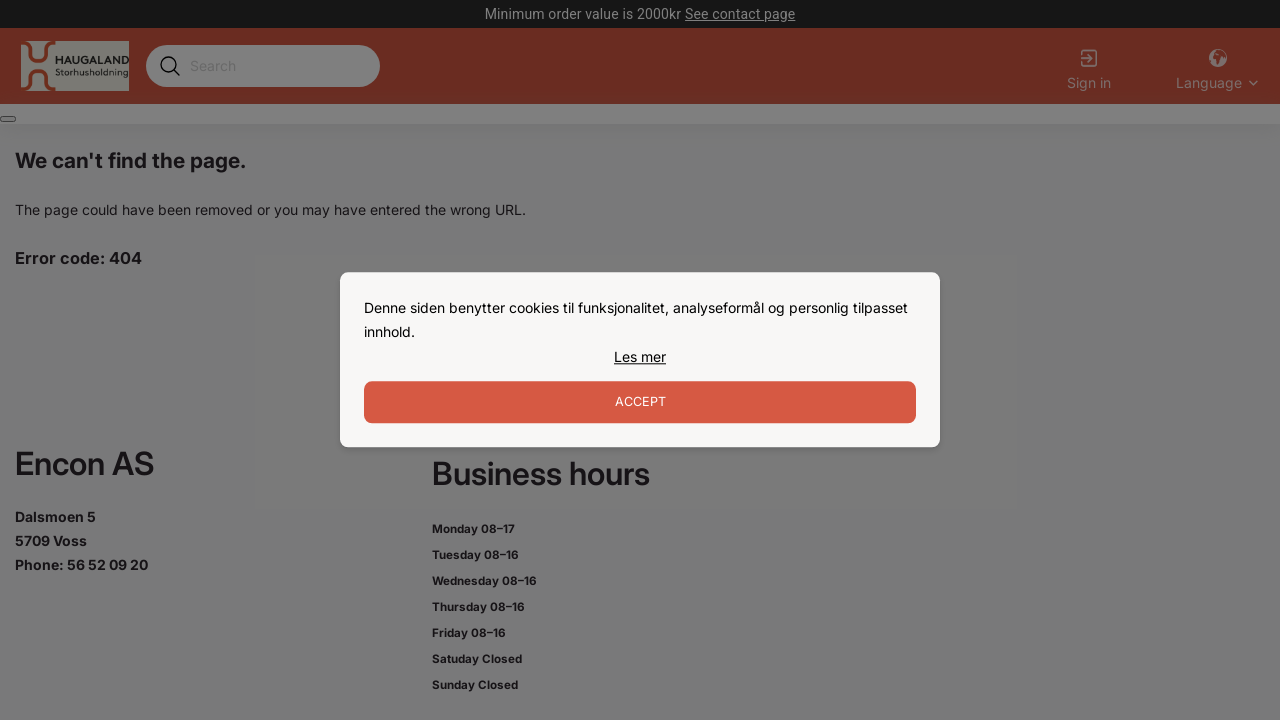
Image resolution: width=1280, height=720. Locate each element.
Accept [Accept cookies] (640, 402)
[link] (640, 357)
